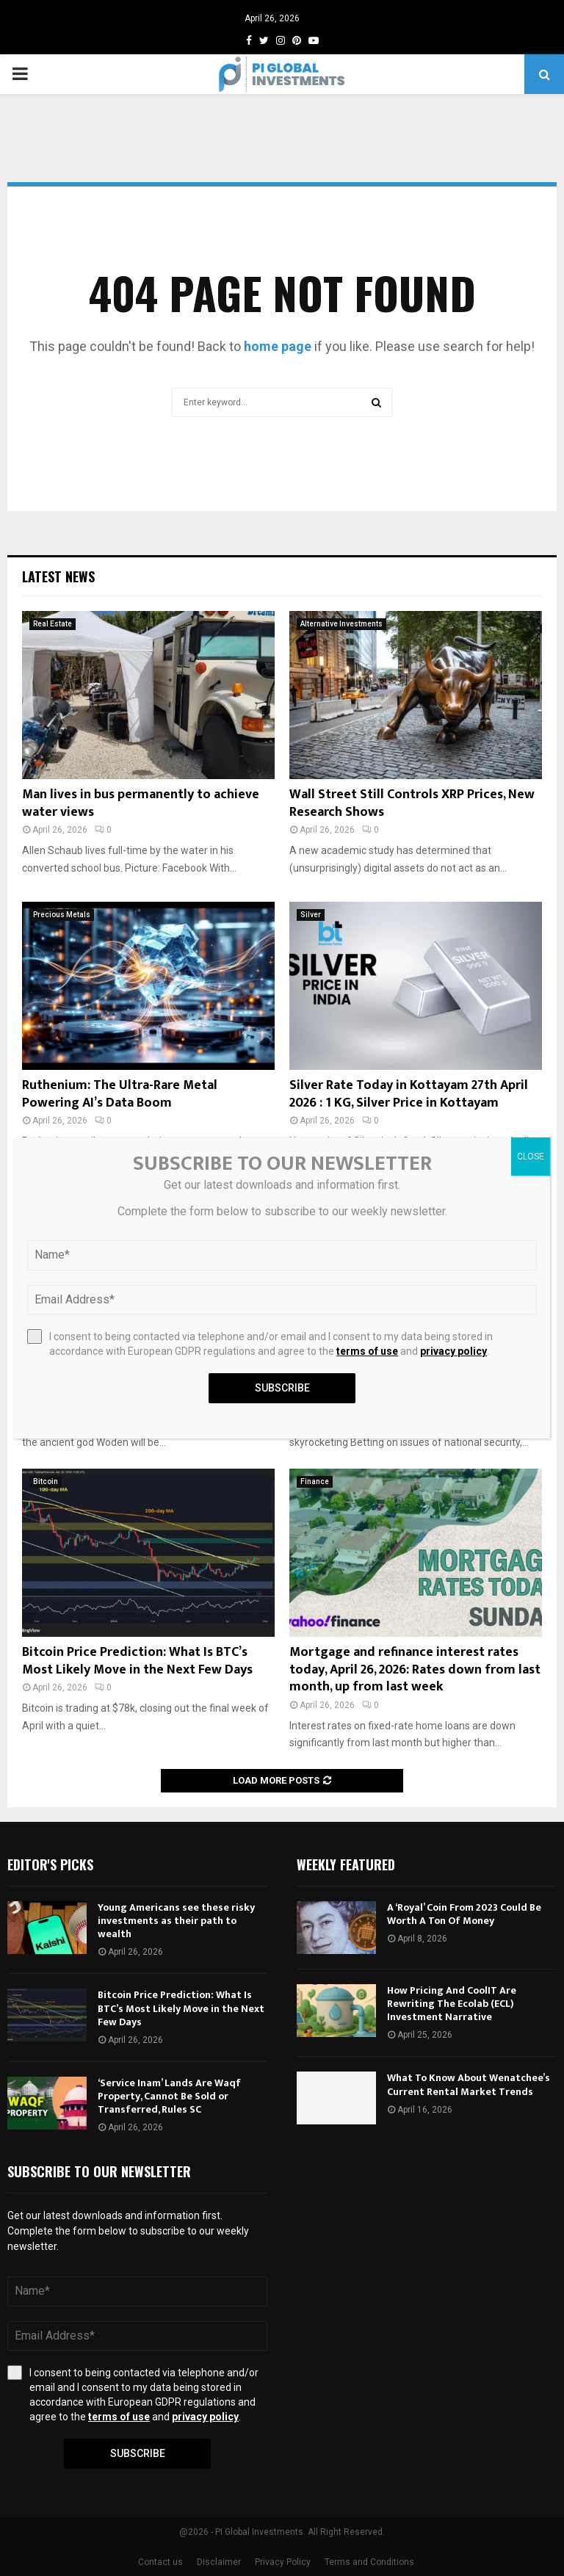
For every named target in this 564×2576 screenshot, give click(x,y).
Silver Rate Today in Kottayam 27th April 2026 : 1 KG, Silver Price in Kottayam (408, 1093)
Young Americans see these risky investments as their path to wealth (176, 1920)
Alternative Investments (341, 624)
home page (277, 346)
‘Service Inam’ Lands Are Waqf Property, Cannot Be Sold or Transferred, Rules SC (169, 2096)
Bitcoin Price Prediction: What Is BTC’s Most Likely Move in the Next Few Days (137, 1660)
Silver (310, 915)
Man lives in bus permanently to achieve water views (140, 803)
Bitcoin (45, 1481)
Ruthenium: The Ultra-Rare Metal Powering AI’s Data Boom (119, 1093)
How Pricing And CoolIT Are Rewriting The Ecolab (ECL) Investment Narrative (451, 2003)
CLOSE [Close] (530, 1156)
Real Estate (52, 624)
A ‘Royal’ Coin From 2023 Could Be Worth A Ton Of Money (464, 1914)
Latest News (58, 576)
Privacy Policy (283, 2562)
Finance (314, 1481)
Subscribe (137, 2453)
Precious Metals (61, 915)
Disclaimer (219, 2562)
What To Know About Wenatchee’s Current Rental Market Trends (468, 2084)
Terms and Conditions (369, 2562)
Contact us (160, 2562)
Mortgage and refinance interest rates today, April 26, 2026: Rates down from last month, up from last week (414, 1669)
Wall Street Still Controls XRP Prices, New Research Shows (412, 803)
